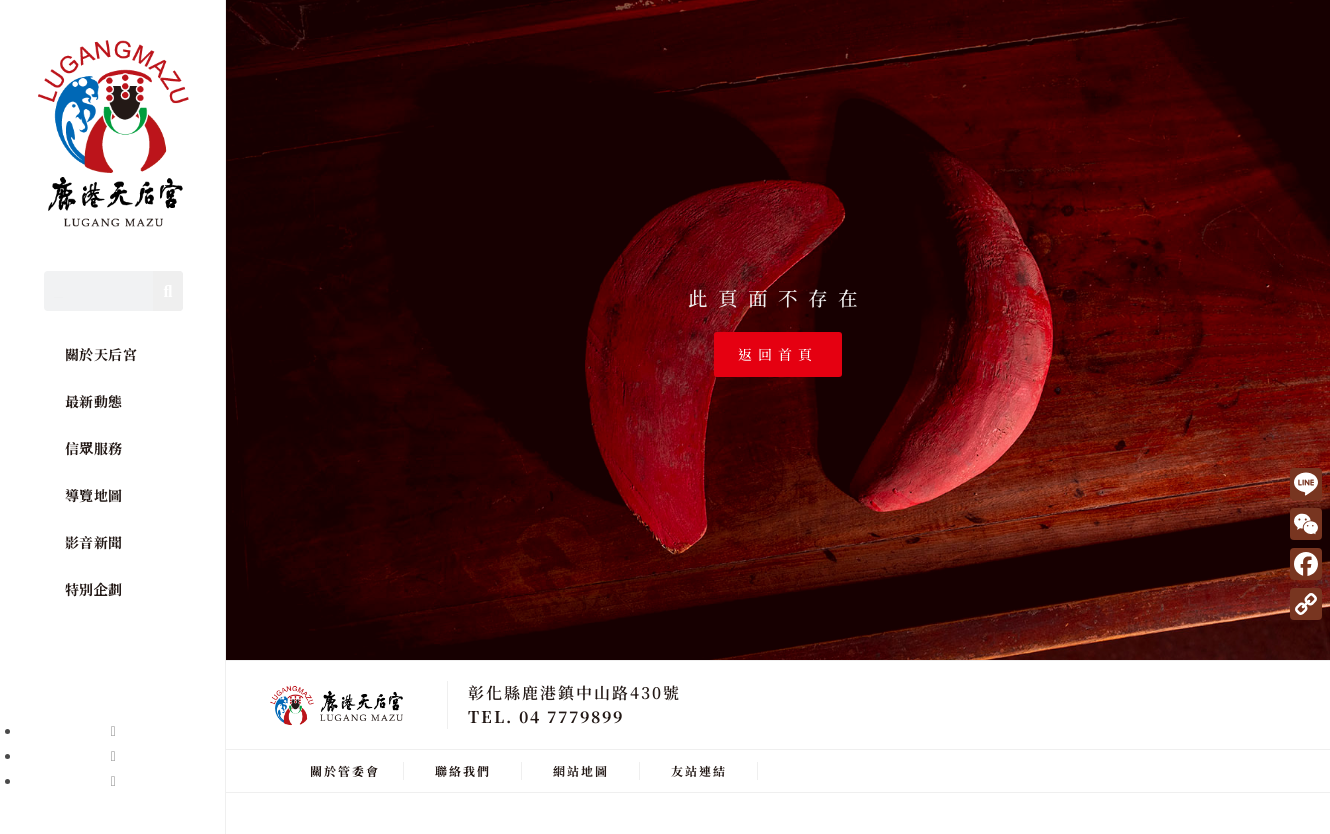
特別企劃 (94, 589)
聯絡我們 (463, 770)
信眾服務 (94, 448)
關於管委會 (345, 770)
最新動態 (94, 401)
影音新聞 (94, 542)
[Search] (168, 291)
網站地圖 (581, 770)
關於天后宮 (101, 354)
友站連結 (699, 770)
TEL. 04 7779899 (546, 716)
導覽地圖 (94, 495)
